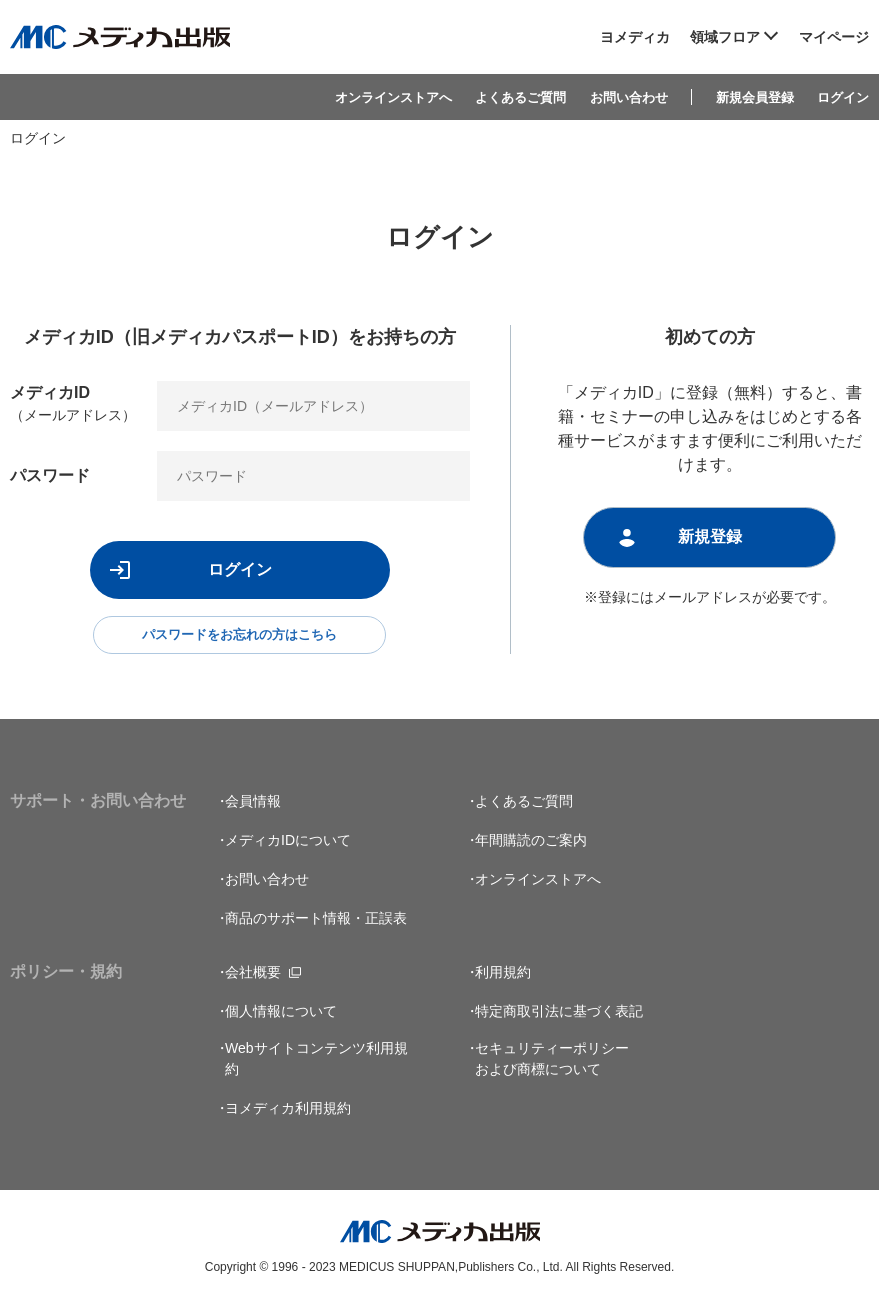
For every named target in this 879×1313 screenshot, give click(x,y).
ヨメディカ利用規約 (288, 1116)
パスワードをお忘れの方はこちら (240, 639)
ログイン (843, 97)
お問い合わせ (629, 97)
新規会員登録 (755, 97)
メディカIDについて (288, 848)
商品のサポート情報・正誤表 (316, 926)
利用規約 (503, 980)
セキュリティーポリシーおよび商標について (552, 1066)
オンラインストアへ (393, 97)
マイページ (834, 37)
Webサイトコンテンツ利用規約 (316, 1066)
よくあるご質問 (520, 97)
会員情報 (253, 809)
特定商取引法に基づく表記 (559, 1019)
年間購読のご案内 (531, 848)
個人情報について (281, 1019)
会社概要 (253, 980)
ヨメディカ (635, 37)
